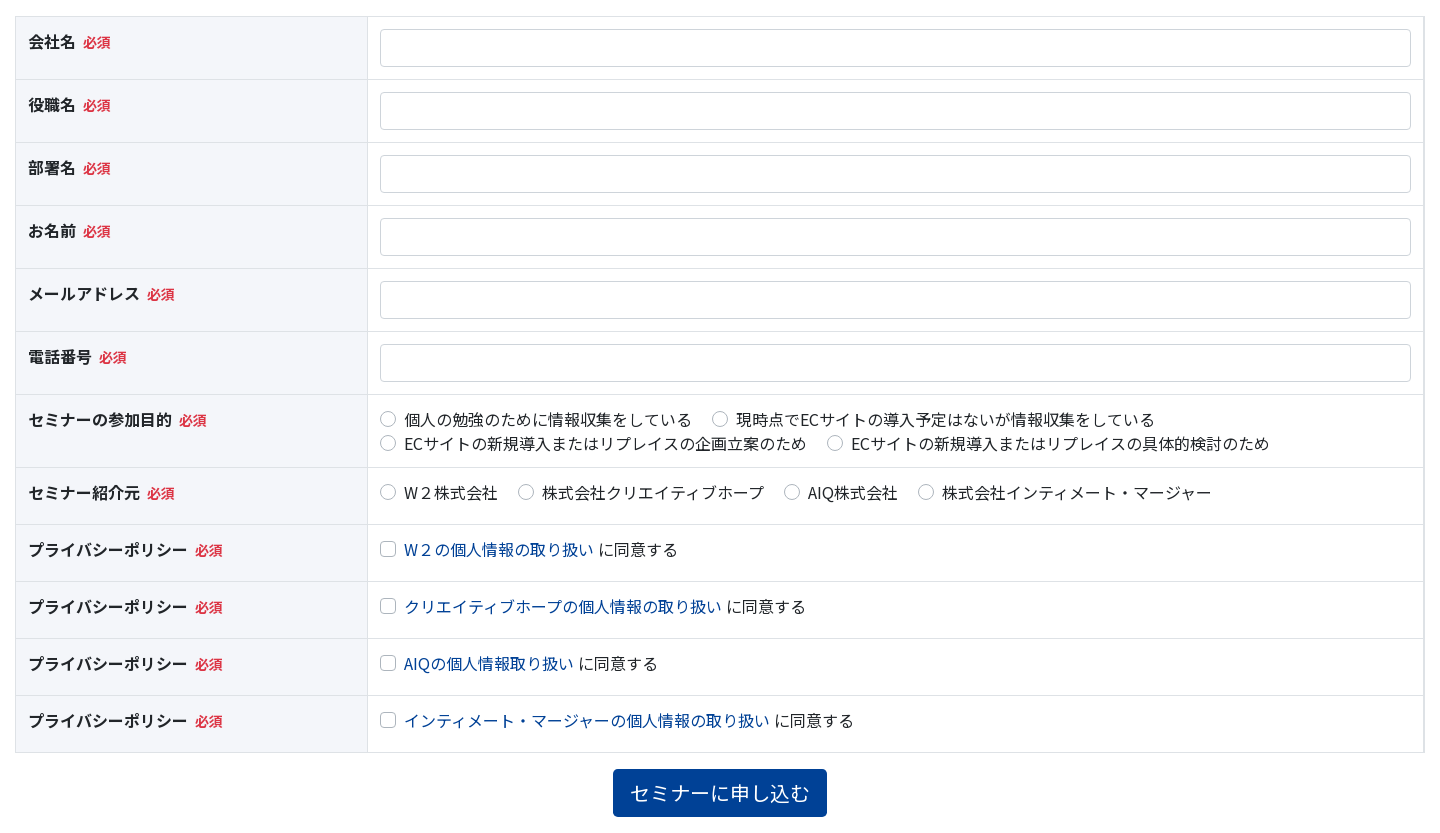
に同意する (541, 549)
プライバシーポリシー (108, 549)
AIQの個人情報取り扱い (489, 663)
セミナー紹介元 (84, 492)
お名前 (52, 230)
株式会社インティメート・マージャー (1077, 492)
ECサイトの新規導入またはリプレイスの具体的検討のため (1060, 443)
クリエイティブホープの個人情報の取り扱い (563, 606)
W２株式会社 (451, 492)
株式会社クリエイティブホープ (653, 492)
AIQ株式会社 (853, 492)
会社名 (52, 41)
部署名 (52, 167)
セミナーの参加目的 (100, 419)
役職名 (52, 104)
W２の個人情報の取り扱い (499, 549)
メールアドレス (84, 293)
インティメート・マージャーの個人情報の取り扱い (587, 720)
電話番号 (60, 356)
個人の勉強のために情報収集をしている (548, 419)
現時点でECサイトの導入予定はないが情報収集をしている (945, 419)
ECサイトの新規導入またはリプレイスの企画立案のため (605, 443)
